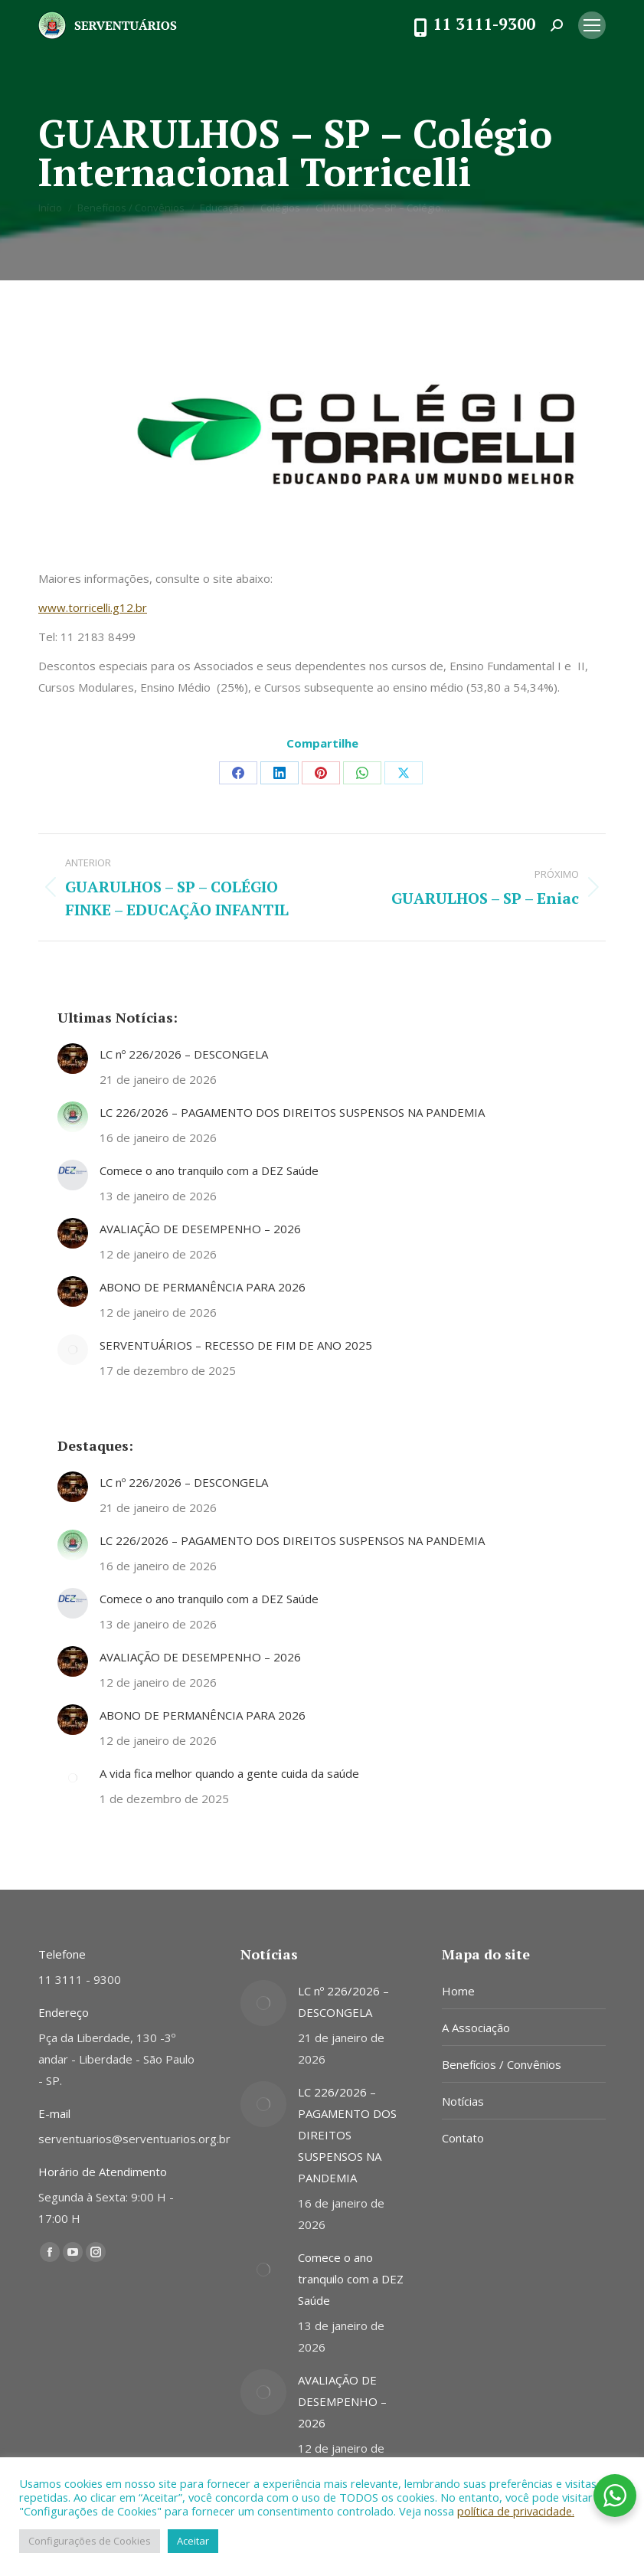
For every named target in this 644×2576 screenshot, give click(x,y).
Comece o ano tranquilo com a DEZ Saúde (209, 1170)
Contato (463, 2138)
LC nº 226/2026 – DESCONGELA (184, 1054)
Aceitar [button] (193, 2541)
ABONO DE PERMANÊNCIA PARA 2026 (203, 1287)
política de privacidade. (515, 2511)
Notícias (463, 2101)
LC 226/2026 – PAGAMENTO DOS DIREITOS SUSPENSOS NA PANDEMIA (292, 1112)
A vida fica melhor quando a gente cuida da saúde (229, 1773)
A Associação (476, 2027)
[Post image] (72, 1058)
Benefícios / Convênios (501, 2064)
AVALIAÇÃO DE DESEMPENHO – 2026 (200, 1228)
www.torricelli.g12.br (92, 607)
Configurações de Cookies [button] (89, 2541)
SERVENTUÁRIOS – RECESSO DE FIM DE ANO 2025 (236, 1345)
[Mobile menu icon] (592, 25)
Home (458, 1990)
